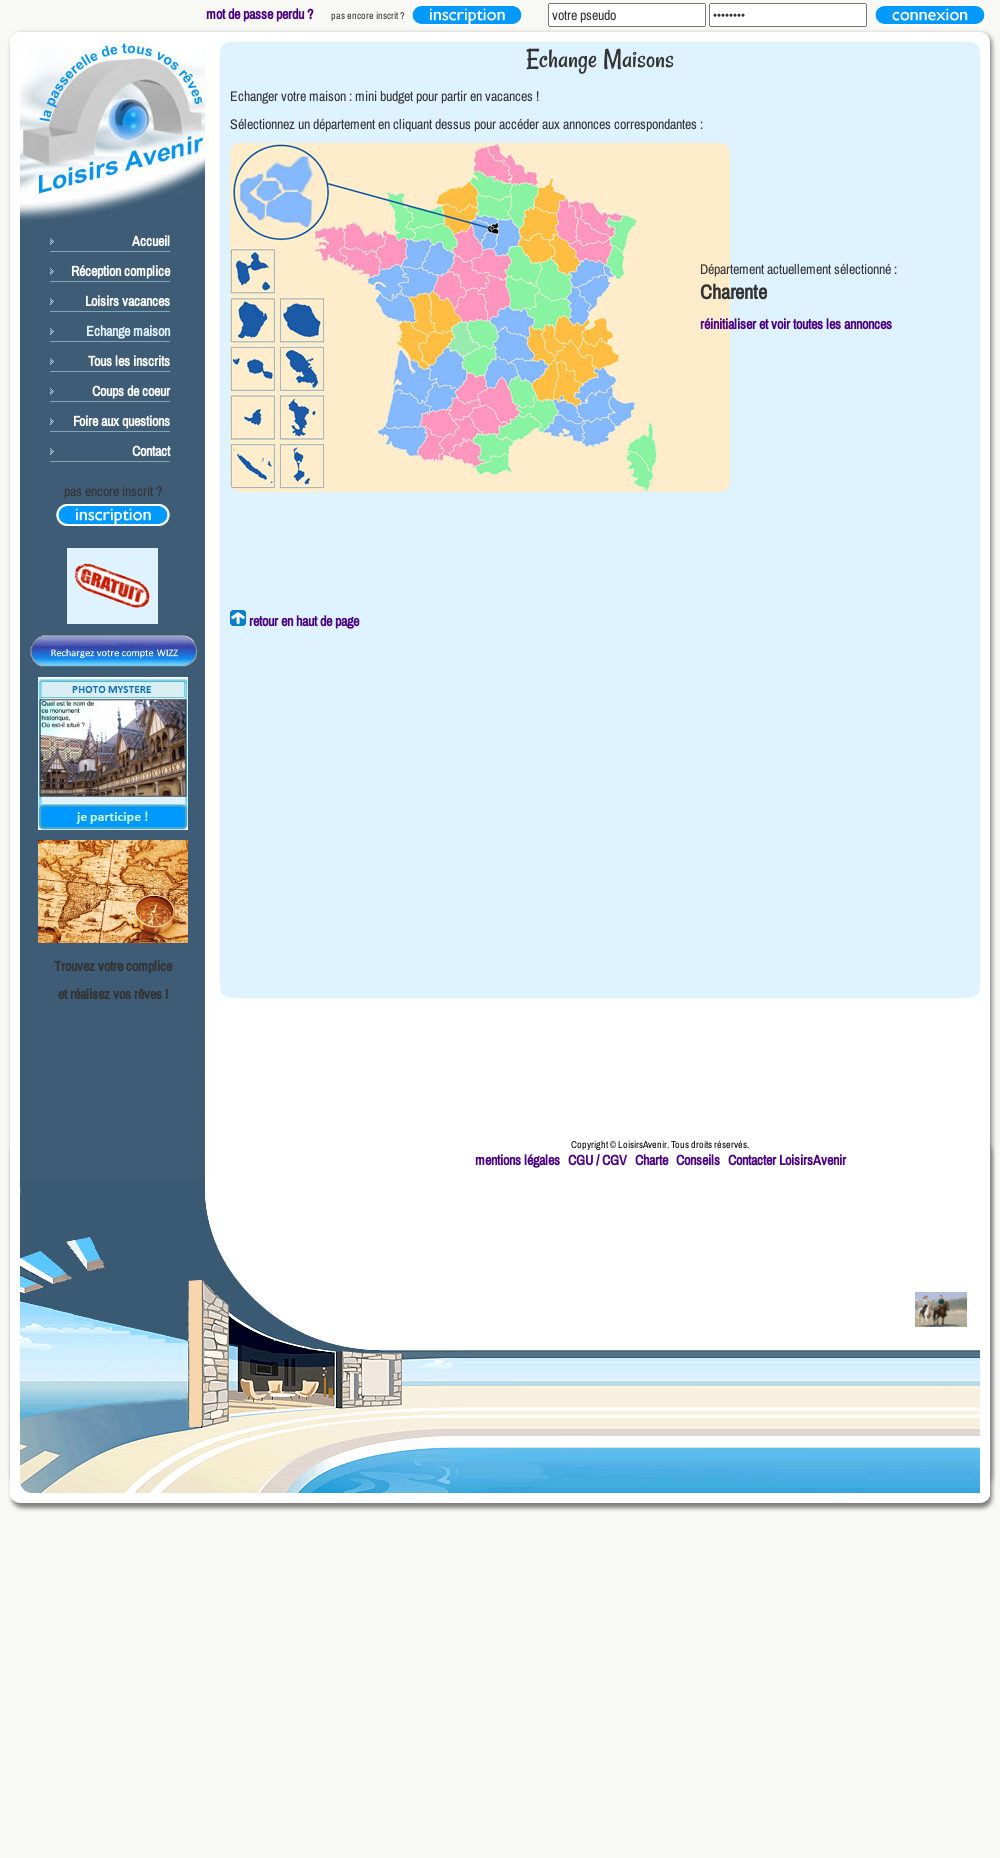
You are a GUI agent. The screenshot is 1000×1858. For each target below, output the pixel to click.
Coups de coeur (131, 391)
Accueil (151, 241)
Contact (151, 451)
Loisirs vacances (127, 301)
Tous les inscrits (129, 361)
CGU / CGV (597, 1160)
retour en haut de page (294, 621)
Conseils (698, 1160)
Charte (651, 1160)
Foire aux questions (121, 421)
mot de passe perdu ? (259, 14)
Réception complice (120, 271)
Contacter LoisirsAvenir (787, 1160)
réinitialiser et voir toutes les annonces (796, 324)
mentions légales (517, 1160)
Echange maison (128, 331)
